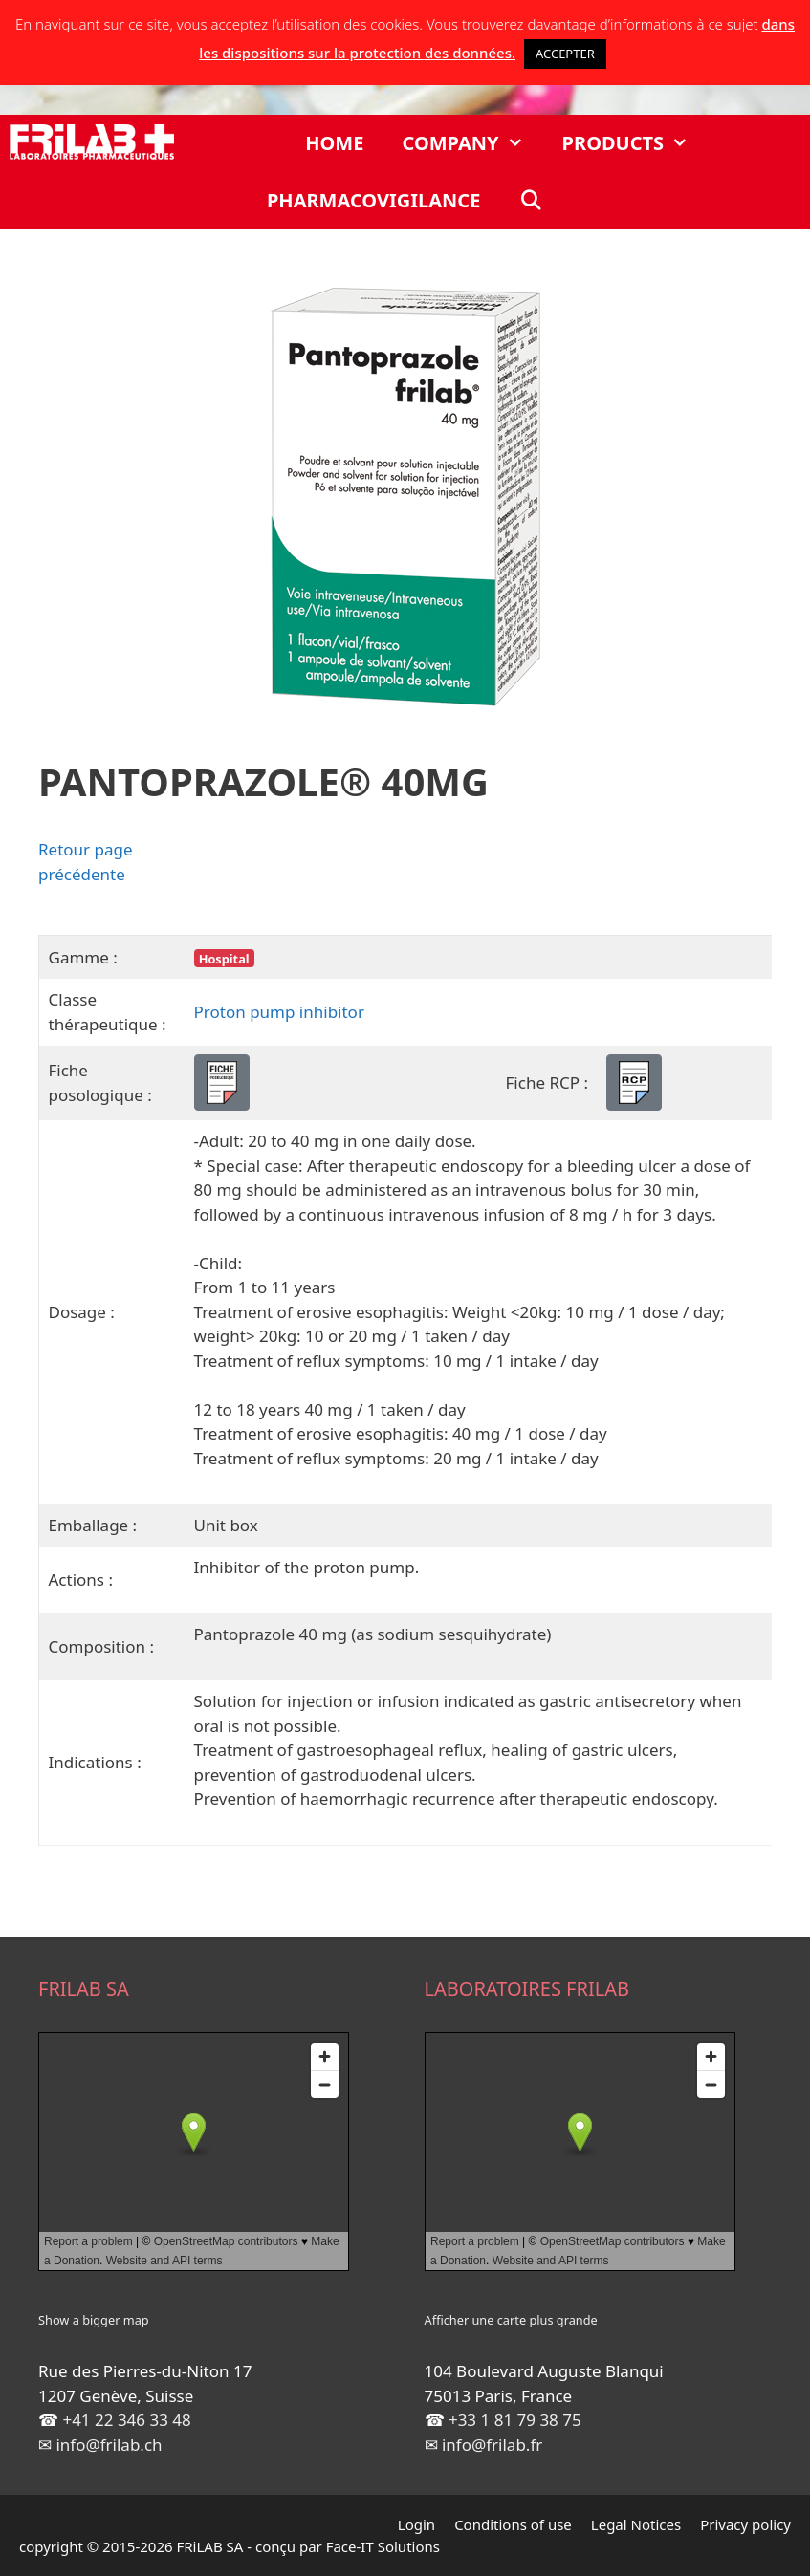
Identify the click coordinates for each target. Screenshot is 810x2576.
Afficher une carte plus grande (511, 2319)
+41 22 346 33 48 (126, 2420)
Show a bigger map (93, 2319)
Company (472, 143)
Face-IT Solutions (383, 2546)
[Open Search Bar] (530, 200)
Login (416, 2524)
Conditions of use (513, 2524)
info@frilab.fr (492, 2445)
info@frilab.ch (108, 2445)
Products (635, 143)
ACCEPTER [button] (565, 53)
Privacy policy (745, 2524)
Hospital (224, 958)
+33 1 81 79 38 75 (515, 2420)
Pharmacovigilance (373, 200)
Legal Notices (636, 2524)
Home (334, 143)
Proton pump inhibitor (279, 1012)
